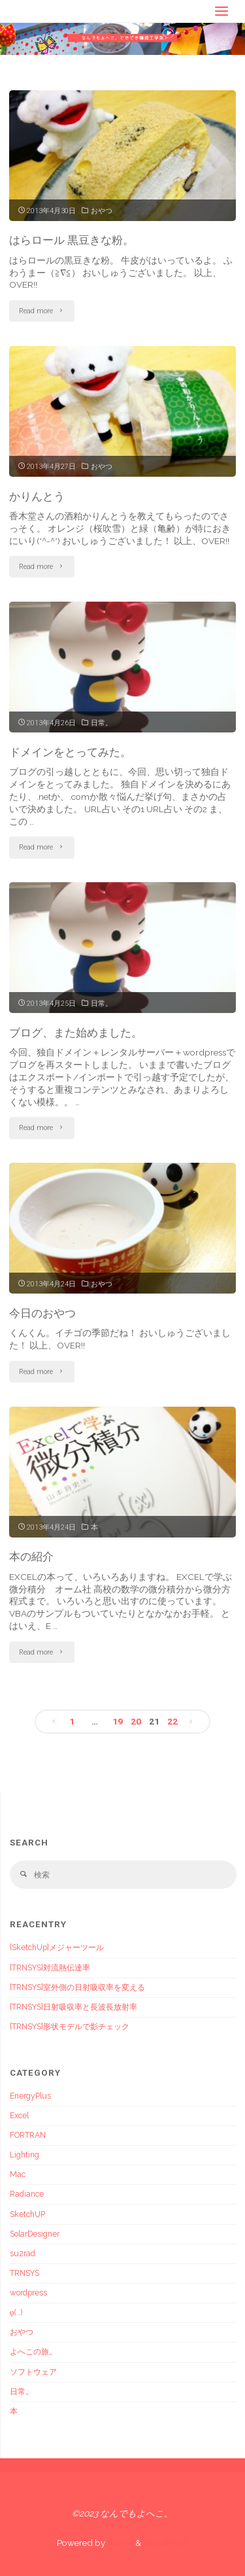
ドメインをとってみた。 (70, 752)
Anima (119, 2542)
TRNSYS (24, 2273)
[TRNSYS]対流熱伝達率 (50, 1967)
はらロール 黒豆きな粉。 (71, 240)
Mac (17, 2174)
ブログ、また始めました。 (75, 1032)
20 (136, 1721)
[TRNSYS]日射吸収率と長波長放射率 (73, 2007)
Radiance (27, 2194)
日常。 (101, 723)
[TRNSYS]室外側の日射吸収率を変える (77, 1987)
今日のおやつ (42, 1313)
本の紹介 (31, 1556)
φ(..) (16, 2312)
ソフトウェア (33, 2372)
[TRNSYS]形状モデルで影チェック (69, 2026)
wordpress (28, 2292)
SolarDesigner (34, 2234)
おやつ (101, 211)
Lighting (24, 2154)
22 (172, 1721)
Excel (19, 2115)
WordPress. (166, 2542)
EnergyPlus (30, 2096)
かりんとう (37, 496)
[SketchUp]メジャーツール (57, 1947)
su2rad (22, 2253)
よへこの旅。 (33, 2351)
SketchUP (27, 2214)
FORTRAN (28, 2135)
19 (117, 1721)
